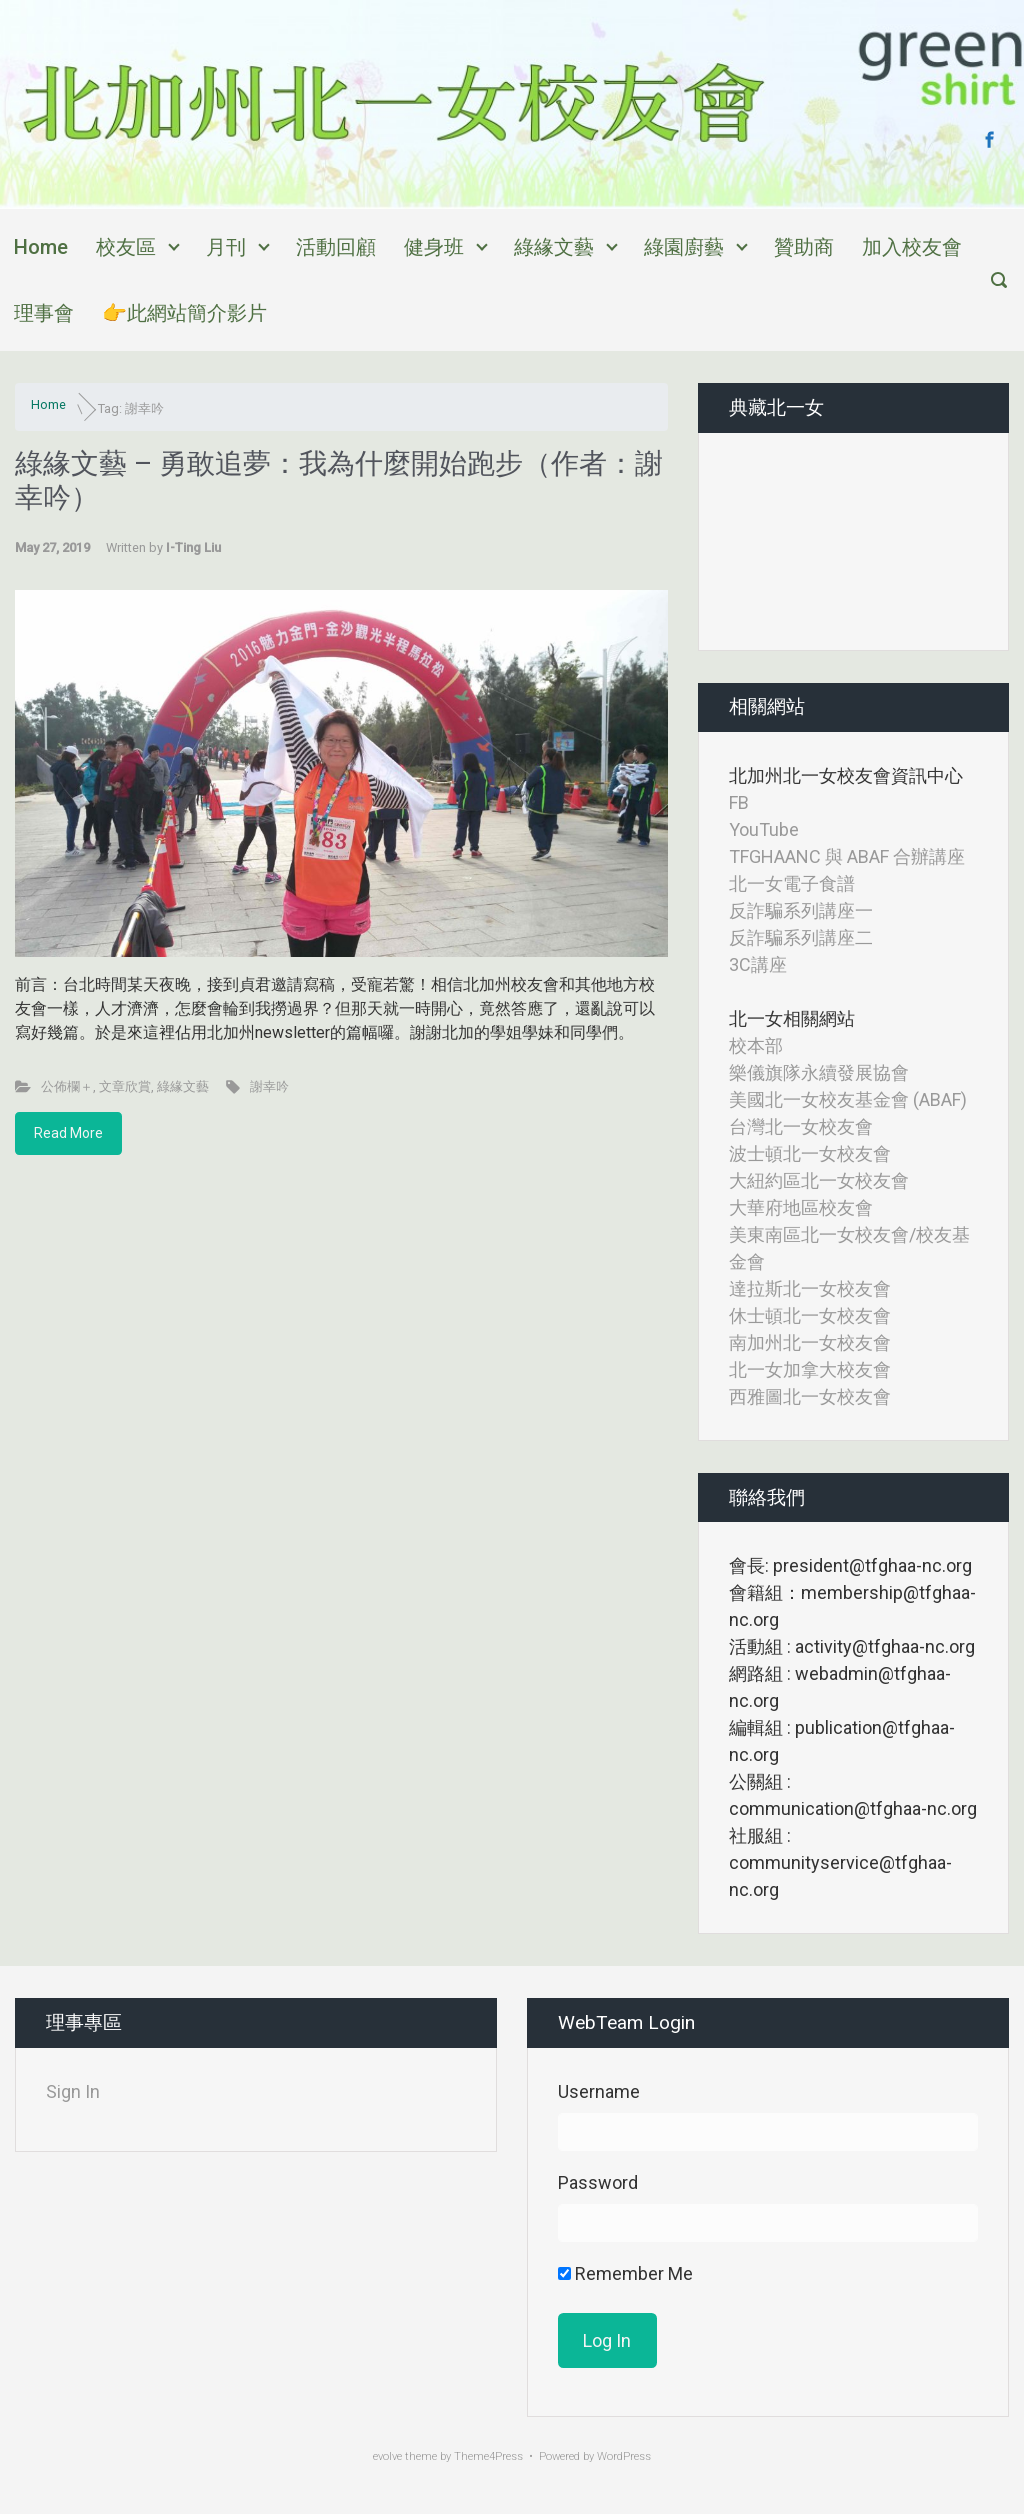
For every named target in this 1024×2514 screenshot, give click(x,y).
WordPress (624, 2456)
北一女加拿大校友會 (810, 1369)
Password (598, 2182)
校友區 (126, 247)
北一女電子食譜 (792, 883)
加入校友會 (912, 247)
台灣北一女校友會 (801, 1126)
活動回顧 (336, 247)
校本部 (756, 1045)
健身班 (434, 247)
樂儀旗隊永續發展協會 (819, 1072)
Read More (68, 1133)
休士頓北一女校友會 (810, 1315)
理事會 (44, 313)
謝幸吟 (269, 1086)
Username (599, 2091)
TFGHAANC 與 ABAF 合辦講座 (847, 856)
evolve (387, 2456)
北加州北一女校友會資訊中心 (846, 775)
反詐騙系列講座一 (801, 910)
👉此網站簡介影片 (184, 313)
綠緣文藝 (554, 247)
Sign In (73, 2091)
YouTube (764, 829)
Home (41, 247)
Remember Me (625, 2273)
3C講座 (758, 964)
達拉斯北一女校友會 (810, 1288)
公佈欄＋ (67, 1086)
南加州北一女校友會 (810, 1342)
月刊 (226, 247)
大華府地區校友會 (801, 1207)
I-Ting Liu (193, 547)
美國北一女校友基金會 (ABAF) (848, 1099)
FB (739, 802)
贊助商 (804, 247)
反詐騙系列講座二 (801, 937)
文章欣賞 (125, 1086)
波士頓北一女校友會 (810, 1153)
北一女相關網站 (792, 1018)
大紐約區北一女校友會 (819, 1180)
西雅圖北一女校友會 (810, 1396)
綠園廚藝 (684, 247)
